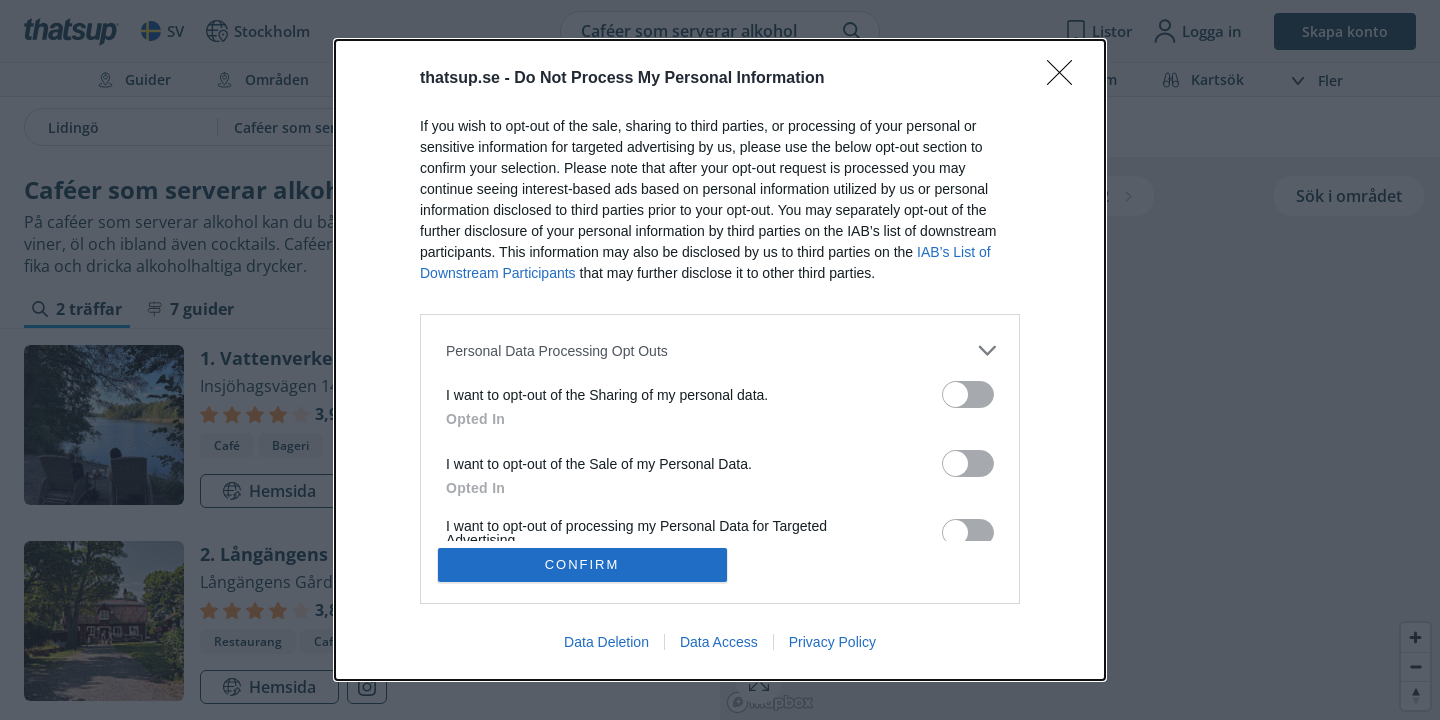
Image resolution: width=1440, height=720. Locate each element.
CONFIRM (582, 564)
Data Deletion (606, 642)
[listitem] (720, 350)
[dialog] (720, 360)
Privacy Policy (832, 642)
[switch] (968, 394)
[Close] (1066, 79)
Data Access (719, 642)
